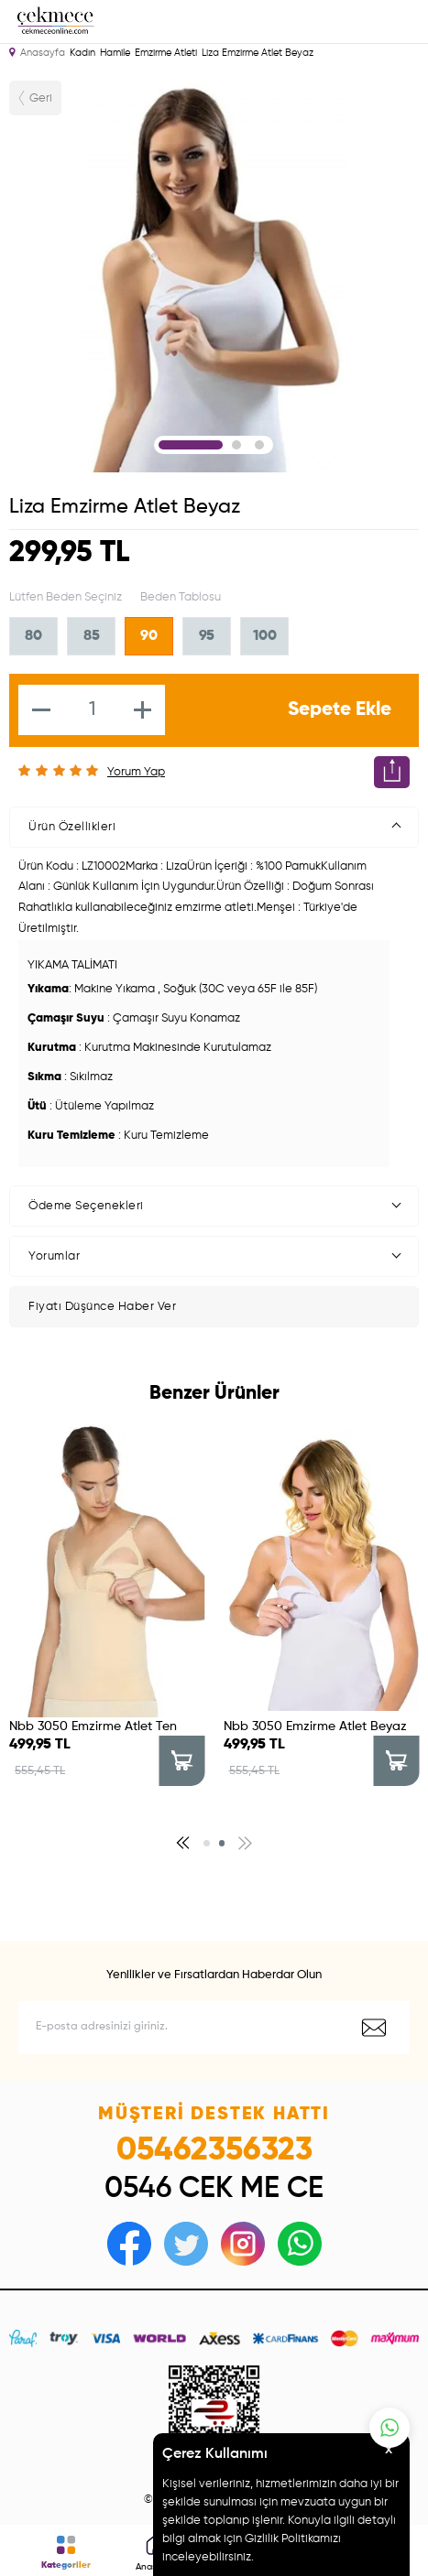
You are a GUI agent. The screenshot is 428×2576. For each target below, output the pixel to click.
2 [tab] (236, 444)
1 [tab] (191, 444)
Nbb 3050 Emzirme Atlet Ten (93, 1726)
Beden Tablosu (180, 597)
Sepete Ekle (339, 710)
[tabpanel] (214, 271)
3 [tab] (259, 444)
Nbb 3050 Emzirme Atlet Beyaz (315, 1726)
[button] (183, 1843)
